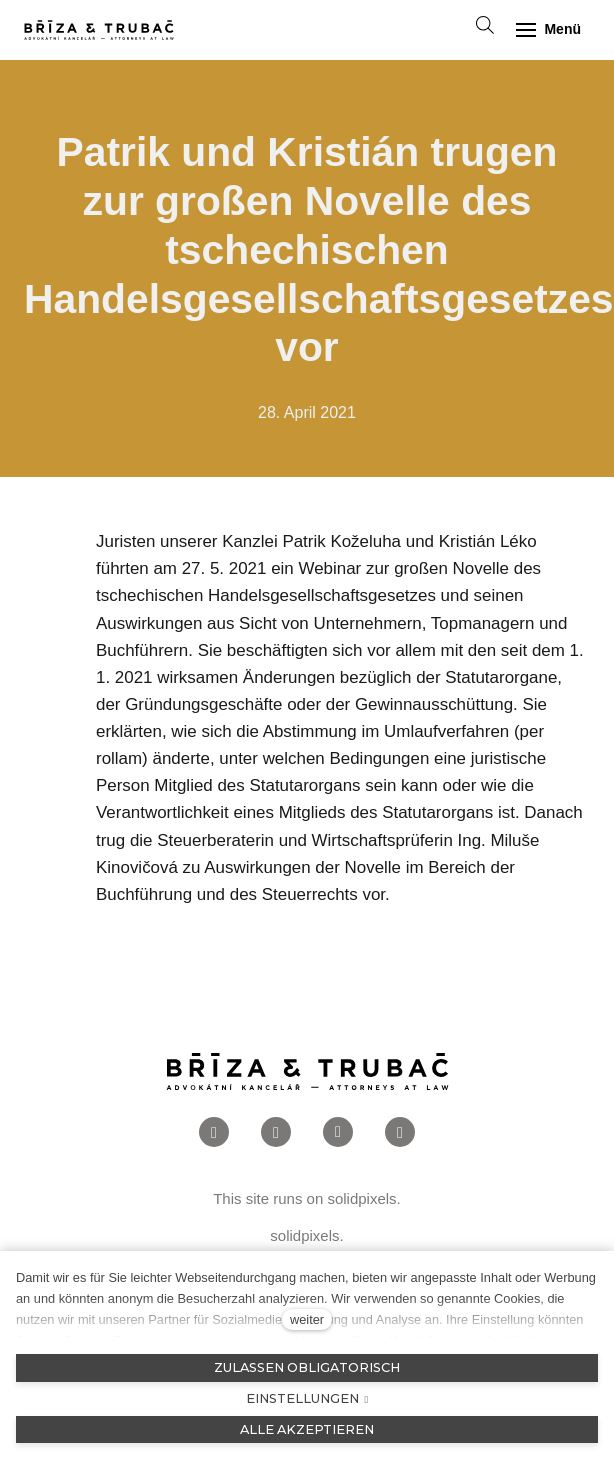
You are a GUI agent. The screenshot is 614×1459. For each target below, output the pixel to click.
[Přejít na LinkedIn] (338, 1132)
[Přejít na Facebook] (214, 1132)
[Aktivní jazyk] (440, 30)
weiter (307, 1319)
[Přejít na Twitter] (400, 1132)
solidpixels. (363, 1198)
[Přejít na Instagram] (276, 1132)
